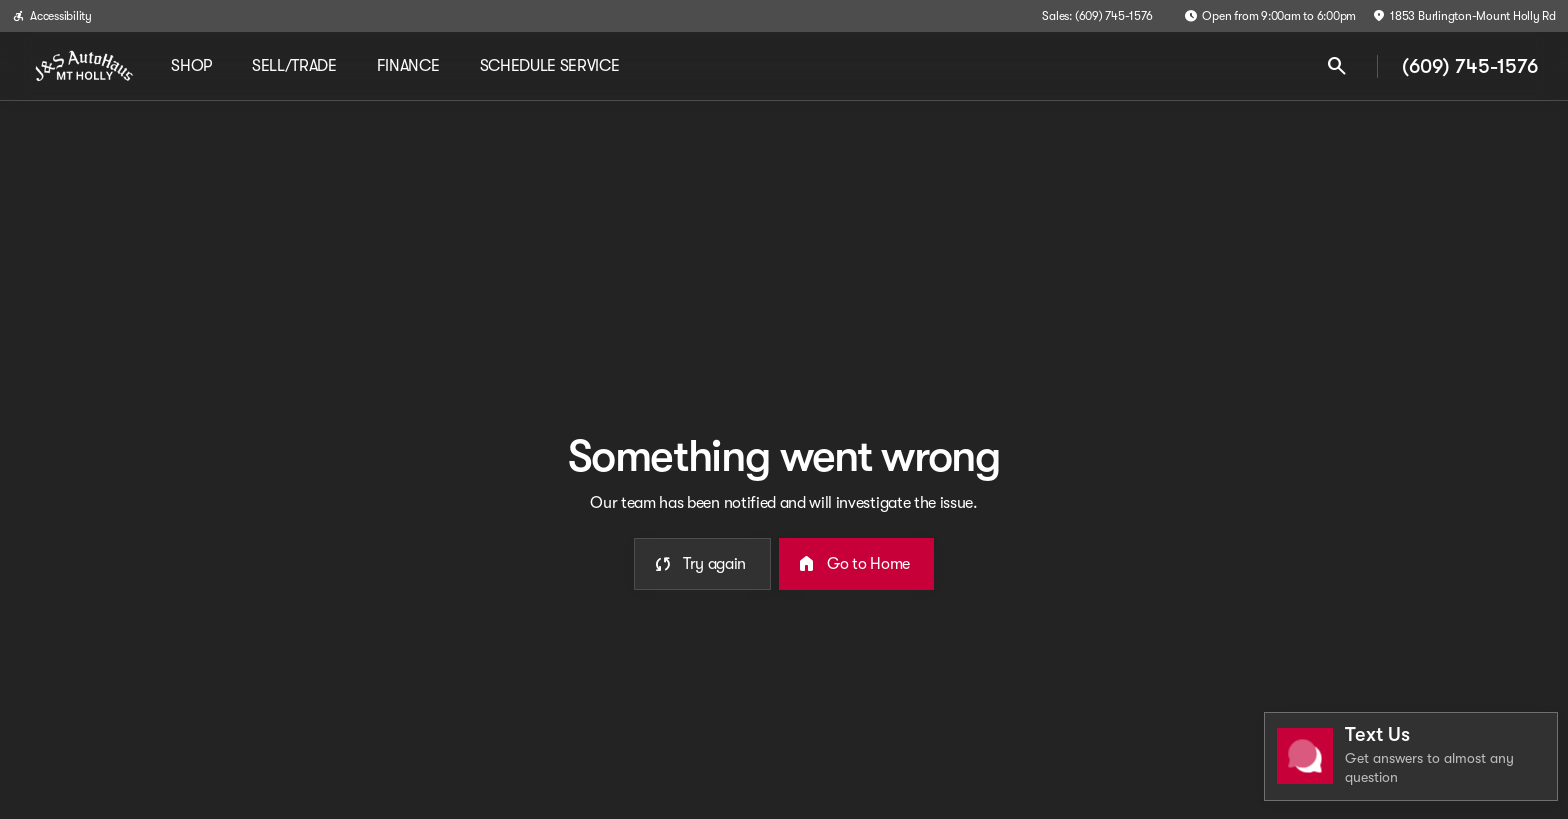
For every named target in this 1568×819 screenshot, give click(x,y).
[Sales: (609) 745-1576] (1097, 16)
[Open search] (1337, 66)
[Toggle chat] (1411, 756)
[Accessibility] (52, 16)
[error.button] (702, 564)
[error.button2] (856, 564)
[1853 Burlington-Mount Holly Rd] (1464, 16)
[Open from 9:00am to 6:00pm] (1270, 16)
